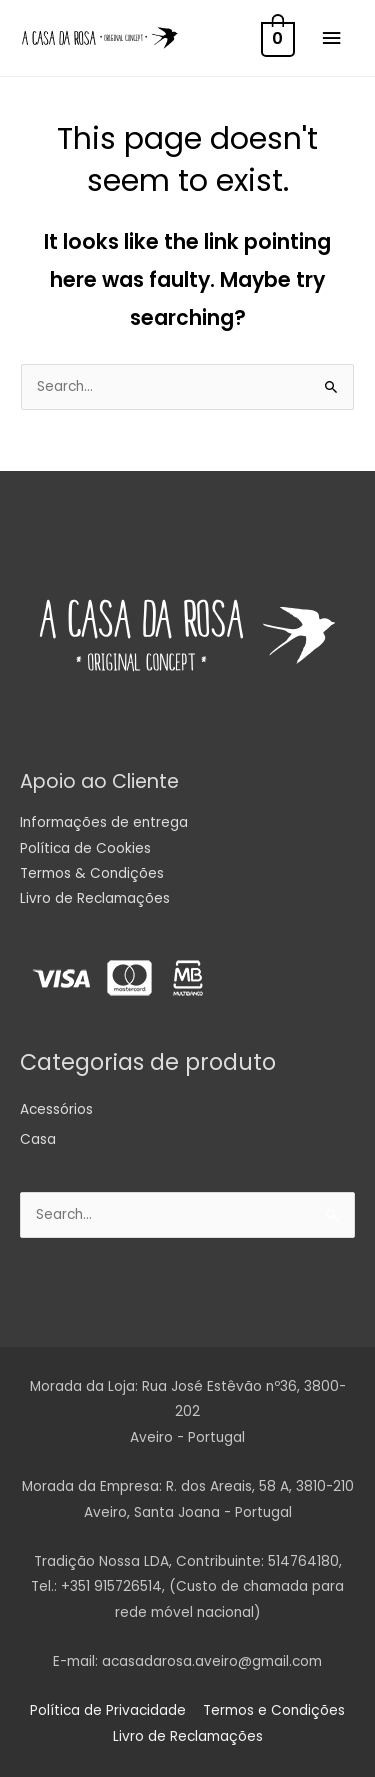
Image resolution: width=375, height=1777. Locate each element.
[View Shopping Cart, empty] (276, 38)
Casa (38, 1139)
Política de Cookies (85, 848)
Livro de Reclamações (95, 898)
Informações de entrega (104, 822)
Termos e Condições (274, 1710)
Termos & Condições (92, 873)
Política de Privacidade (108, 1710)
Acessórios (56, 1109)
